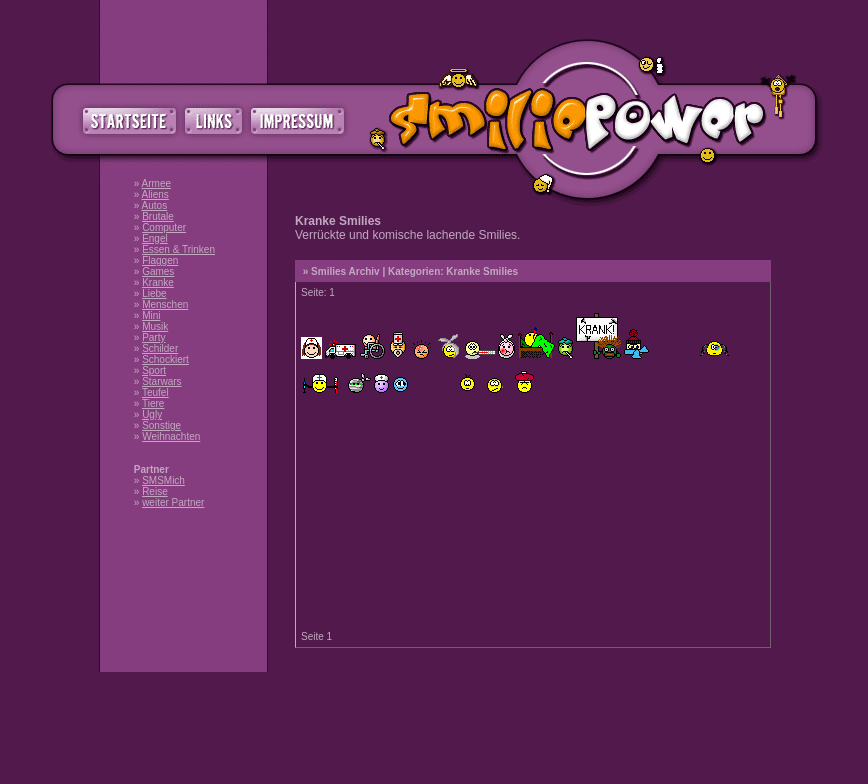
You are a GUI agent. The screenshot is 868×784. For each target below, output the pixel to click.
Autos (155, 205)
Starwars (161, 381)
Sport (154, 370)
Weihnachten (171, 436)
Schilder (160, 348)
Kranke (158, 282)
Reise (155, 491)
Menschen (165, 304)
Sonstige (161, 425)
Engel (155, 238)
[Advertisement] (434, 728)
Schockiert (165, 359)
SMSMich (163, 480)
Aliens (155, 194)
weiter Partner (173, 502)
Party (153, 337)
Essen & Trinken (178, 249)
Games (158, 271)
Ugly (152, 414)
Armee (156, 183)
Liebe (154, 293)
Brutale (158, 216)
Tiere (153, 403)
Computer (164, 227)
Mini (151, 315)
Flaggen (160, 260)
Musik (155, 326)
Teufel (155, 392)
